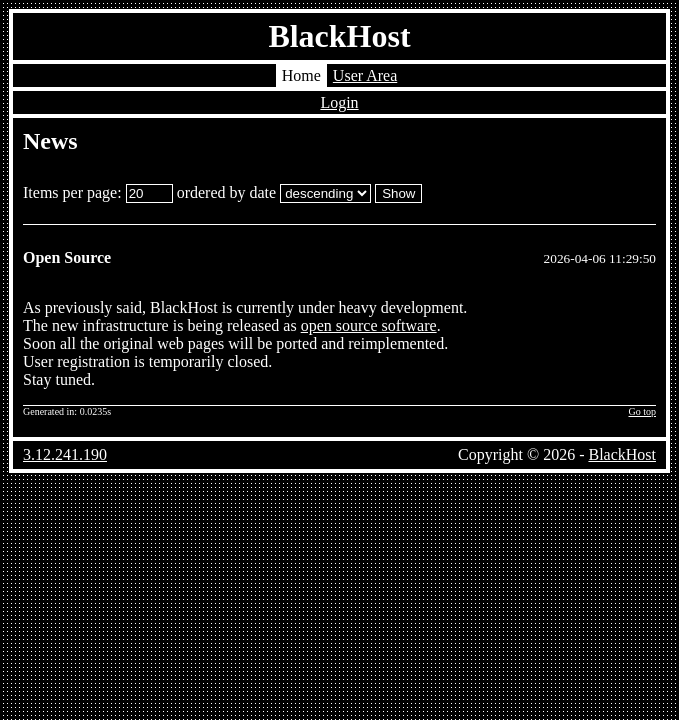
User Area (365, 75)
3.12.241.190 (65, 454)
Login (339, 102)
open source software (369, 325)
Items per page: (98, 192)
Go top (643, 411)
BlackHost (339, 36)
